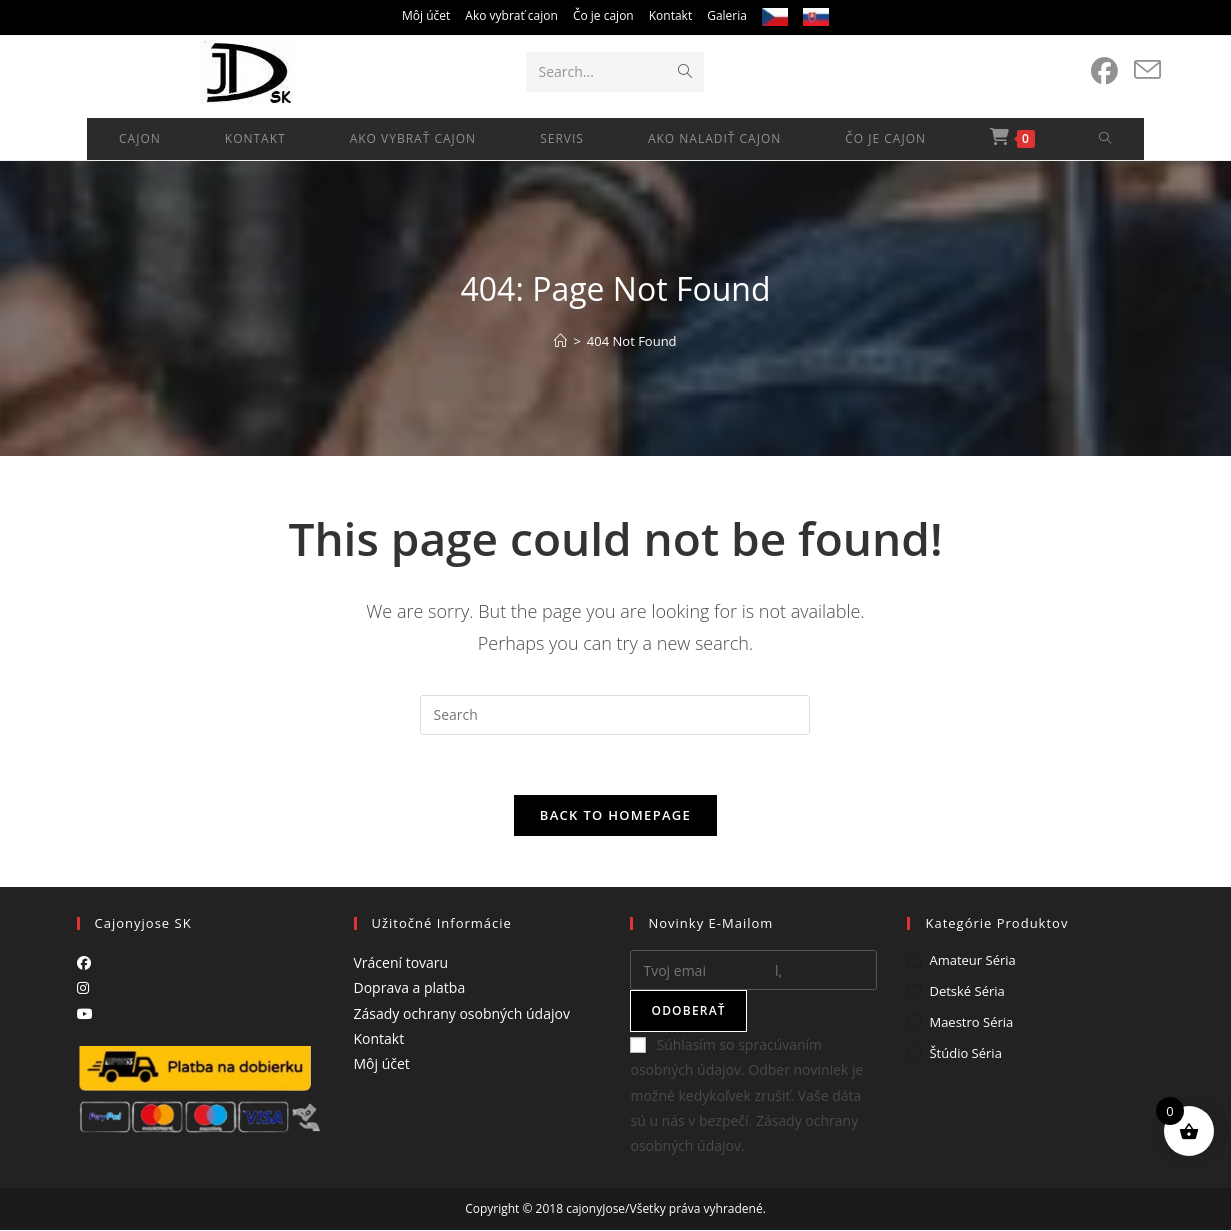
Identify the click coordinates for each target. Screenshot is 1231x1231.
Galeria (727, 15)
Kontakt (670, 15)
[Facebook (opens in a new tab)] (1104, 71)
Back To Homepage (615, 816)
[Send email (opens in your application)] (1147, 70)
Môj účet (426, 15)
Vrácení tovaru (401, 963)
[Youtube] (85, 1013)
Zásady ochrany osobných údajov (462, 1013)
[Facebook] (84, 963)
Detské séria (966, 992)
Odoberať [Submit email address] (688, 1011)
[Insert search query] (615, 715)
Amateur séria (972, 961)
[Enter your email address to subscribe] (753, 971)
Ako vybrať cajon (511, 15)
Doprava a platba (410, 988)
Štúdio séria (965, 1053)
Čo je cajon (603, 15)
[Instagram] (83, 988)
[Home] (560, 341)
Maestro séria (971, 1022)
